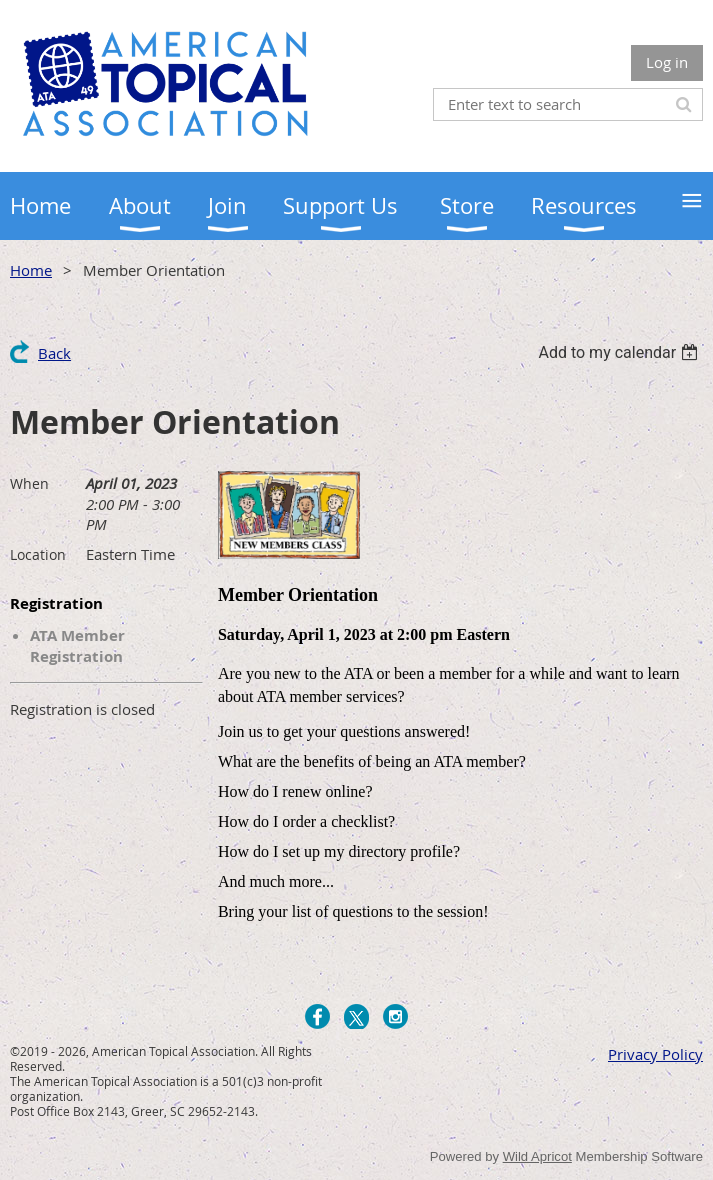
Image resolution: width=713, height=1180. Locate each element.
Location (38, 554)
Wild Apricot (537, 1156)
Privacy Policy (655, 1054)
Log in (667, 62)
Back (54, 353)
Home (31, 270)
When (29, 483)
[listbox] (620, 352)
